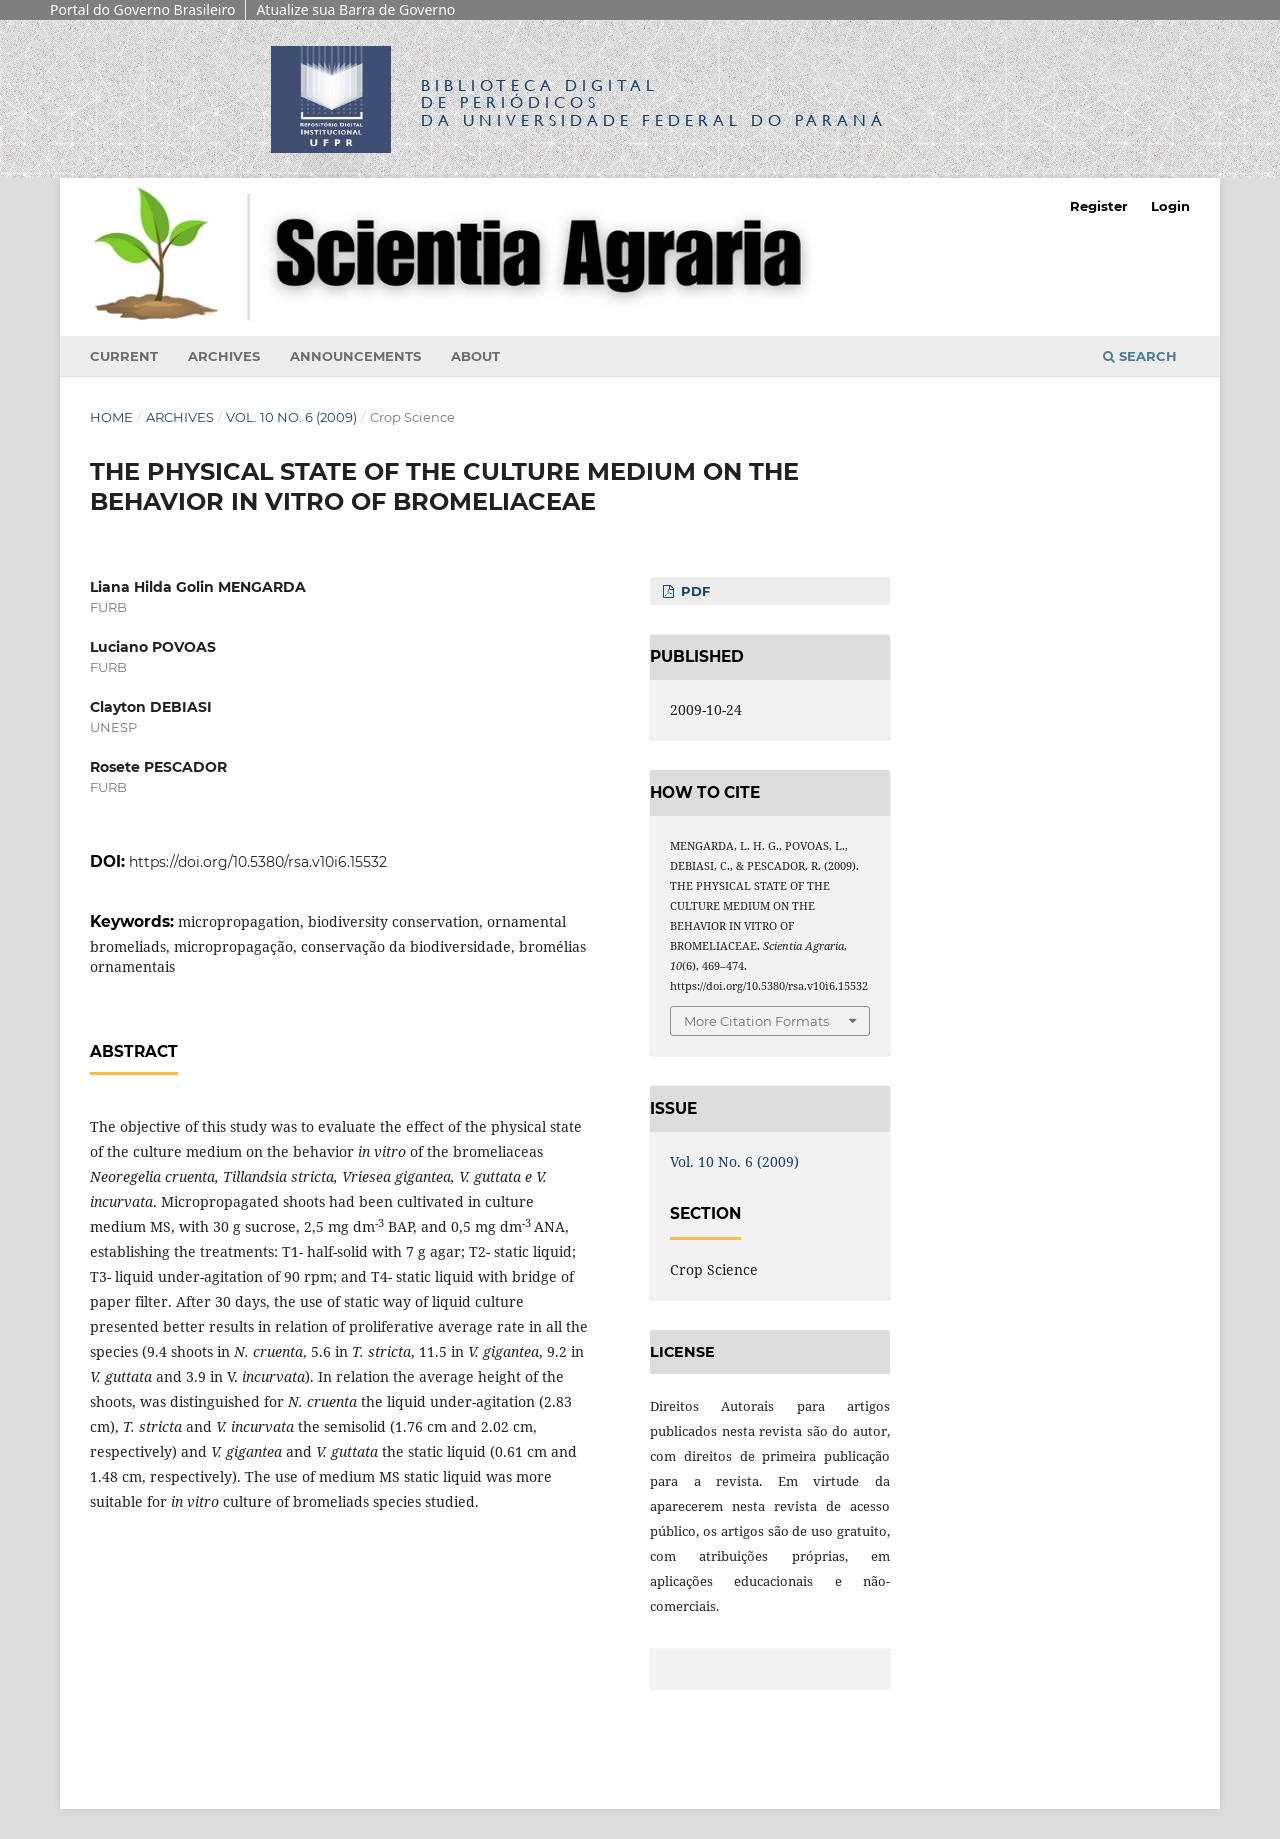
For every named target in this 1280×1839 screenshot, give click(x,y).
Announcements (355, 356)
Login (1170, 206)
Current (124, 356)
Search (1140, 356)
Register (1099, 206)
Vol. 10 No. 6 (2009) (291, 417)
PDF (693, 591)
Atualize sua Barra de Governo (355, 9)
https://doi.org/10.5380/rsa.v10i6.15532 (258, 862)
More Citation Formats (756, 1021)
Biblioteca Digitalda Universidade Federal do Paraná (654, 102)
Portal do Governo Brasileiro (142, 9)
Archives (224, 356)
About (475, 356)
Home (111, 417)
